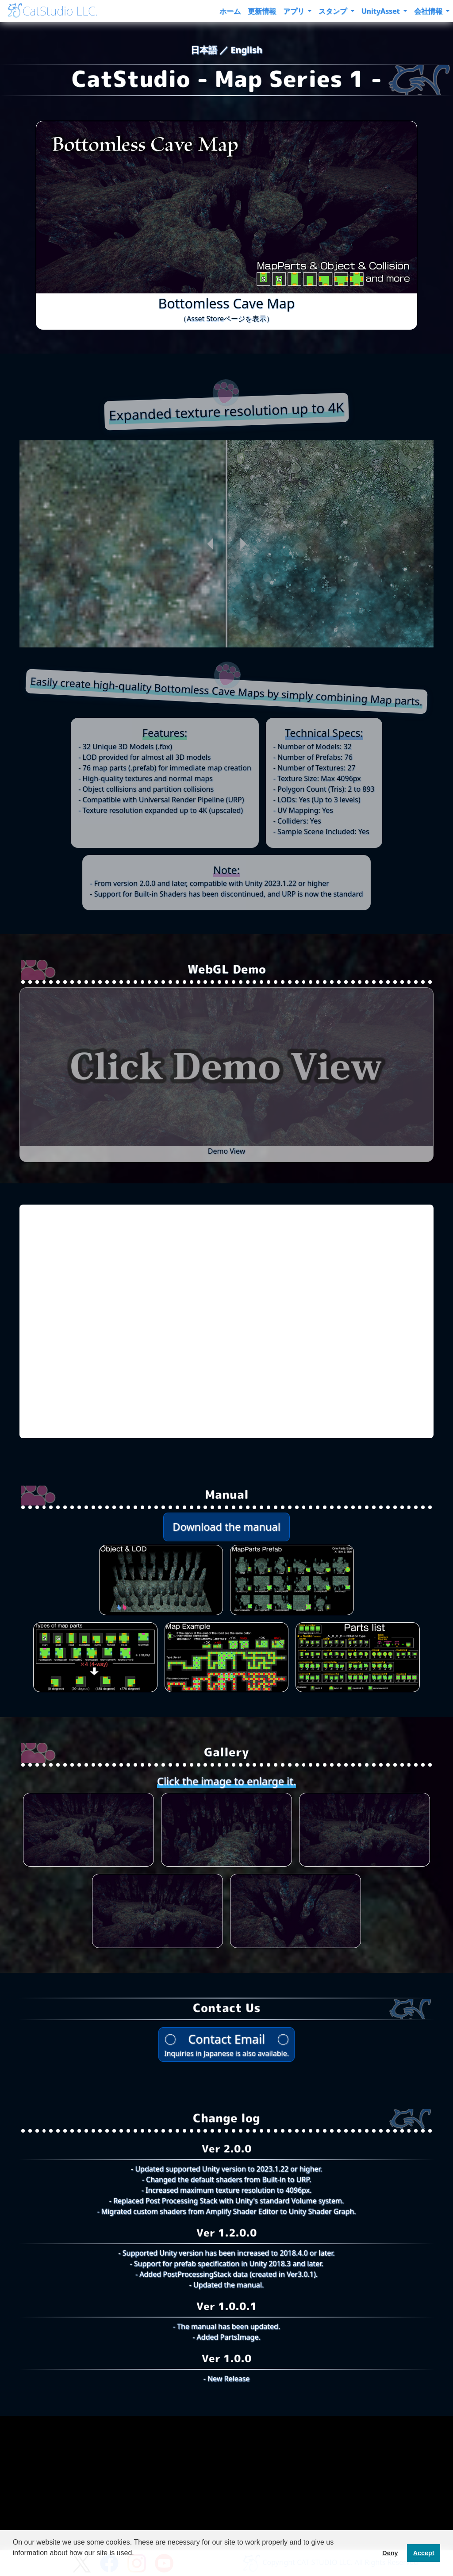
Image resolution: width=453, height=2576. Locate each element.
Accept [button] (423, 2553)
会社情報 (429, 11)
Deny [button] (390, 2553)
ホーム (230, 11)
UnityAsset (381, 11)
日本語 (205, 50)
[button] (14, 2564)
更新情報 (262, 11)
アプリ (294, 11)
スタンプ (334, 11)
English (246, 50)
